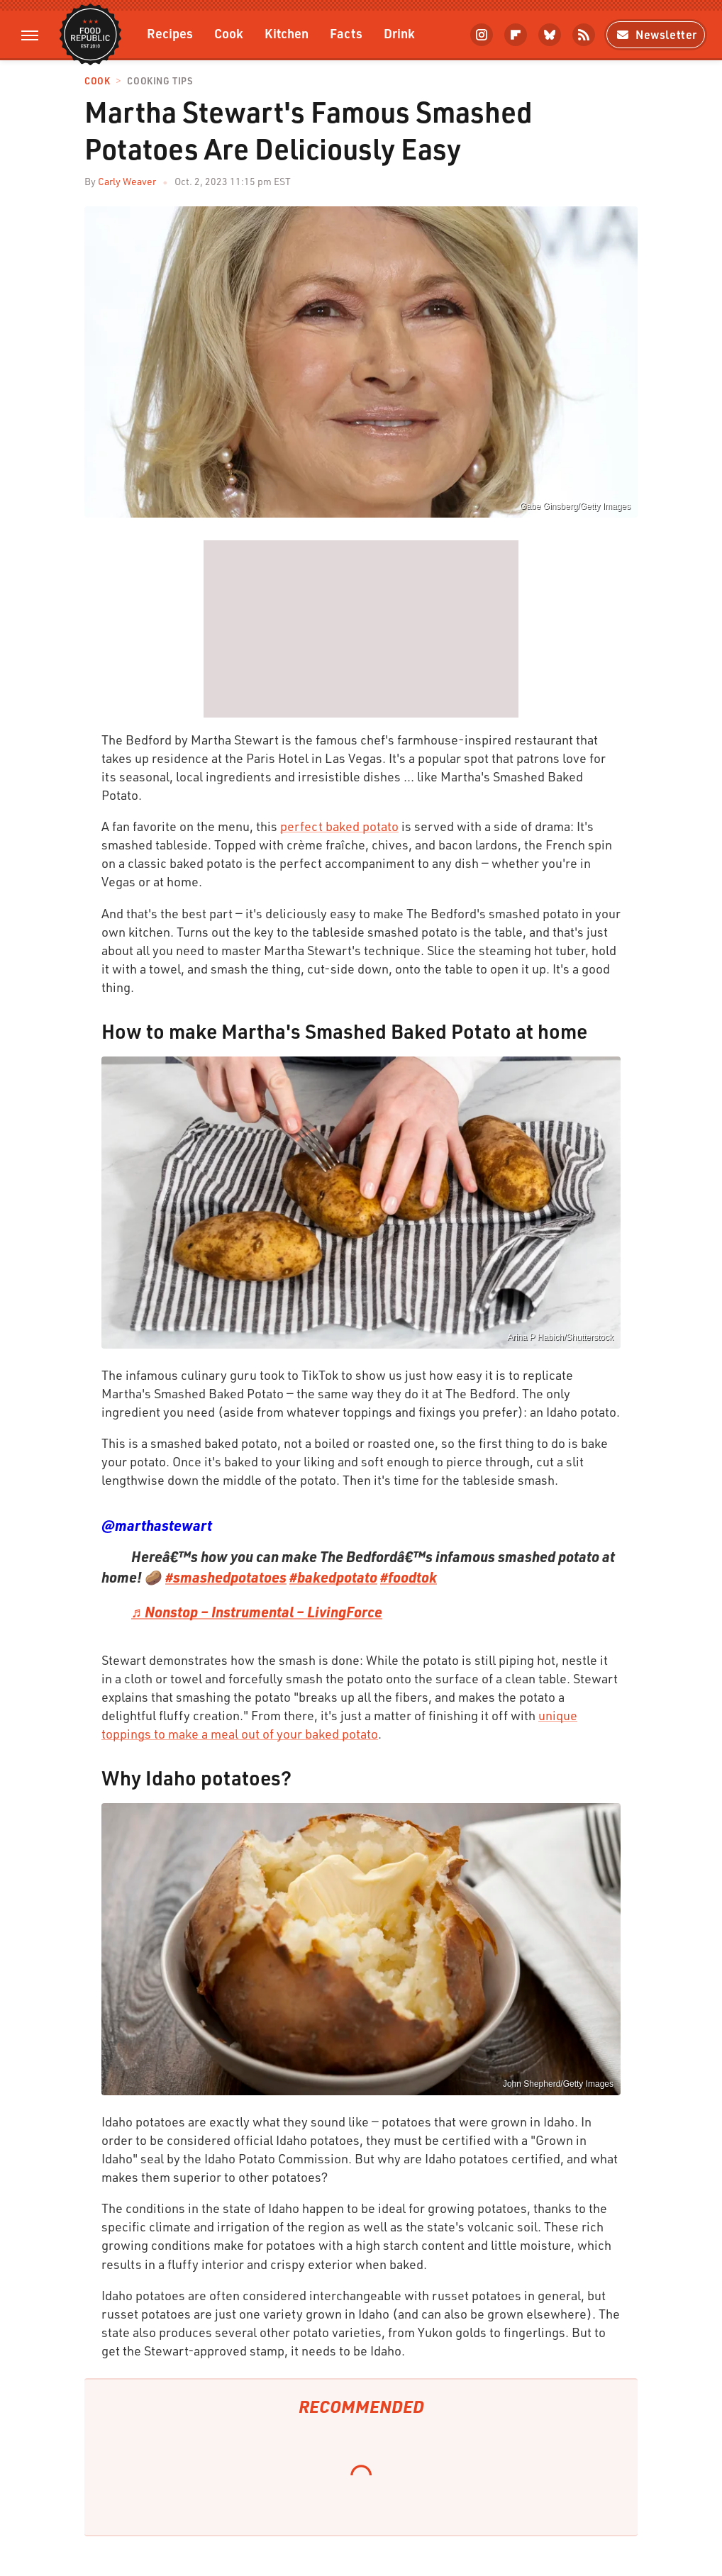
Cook (228, 33)
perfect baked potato (339, 826)
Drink (399, 33)
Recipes (170, 33)
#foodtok (408, 1577)
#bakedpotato (333, 1577)
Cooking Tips (159, 81)
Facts (346, 33)
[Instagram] (481, 34)
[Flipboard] (515, 34)
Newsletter (655, 34)
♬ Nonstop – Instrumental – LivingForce (256, 1611)
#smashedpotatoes (226, 1577)
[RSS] (583, 34)
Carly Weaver (127, 181)
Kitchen (287, 33)
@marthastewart (156, 1525)
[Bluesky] (549, 34)
